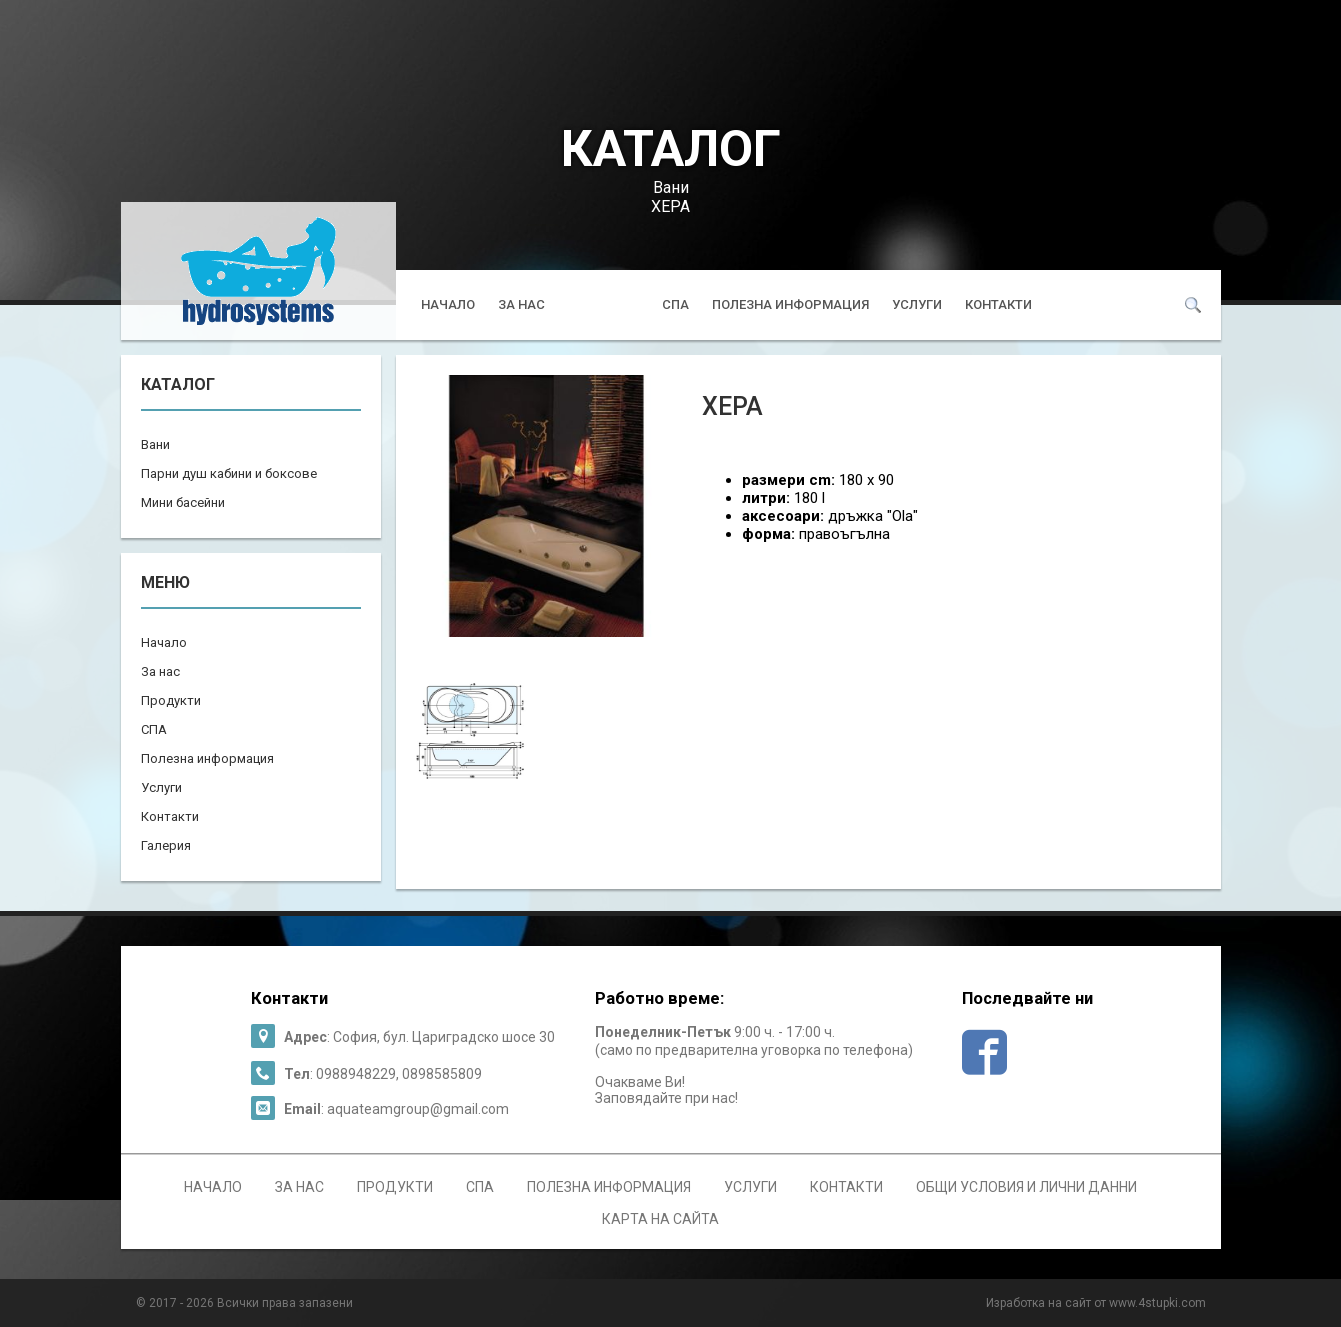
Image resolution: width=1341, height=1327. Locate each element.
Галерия (166, 845)
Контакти (998, 304)
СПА (675, 304)
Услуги (917, 304)
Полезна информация (790, 304)
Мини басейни (183, 502)
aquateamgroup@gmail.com (418, 1109)
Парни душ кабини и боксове (229, 473)
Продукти (603, 304)
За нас (521, 304)
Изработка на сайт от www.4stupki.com (1096, 1303)
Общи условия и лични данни (1026, 1187)
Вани (671, 187)
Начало (448, 304)
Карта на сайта (660, 1219)
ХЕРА (670, 206)
